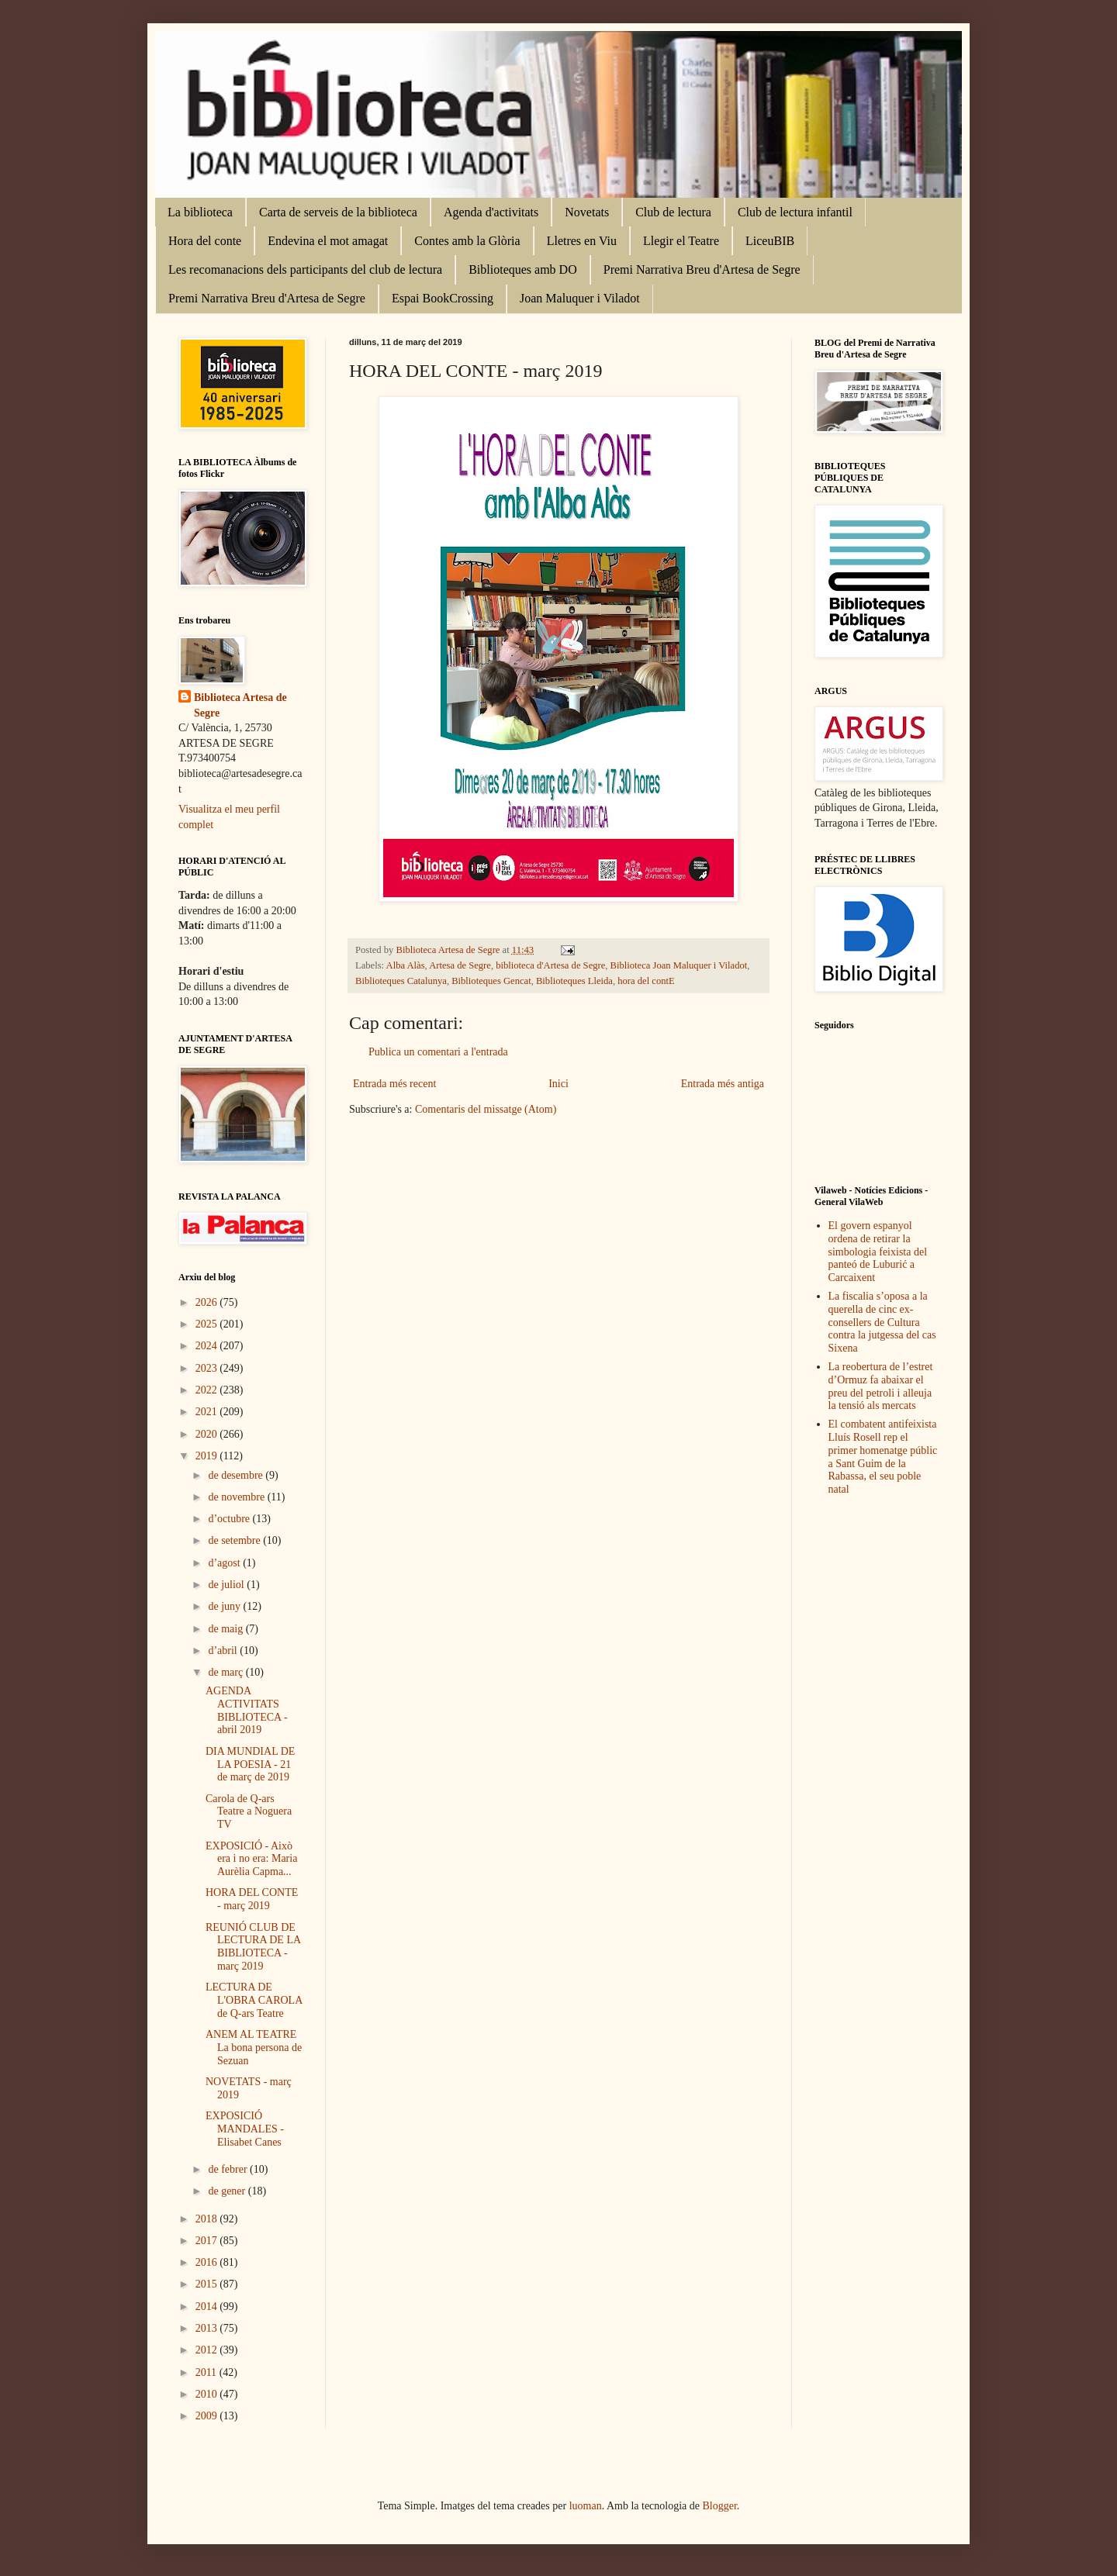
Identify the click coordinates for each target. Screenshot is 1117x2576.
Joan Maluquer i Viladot (580, 298)
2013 (207, 2328)
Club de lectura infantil (795, 212)
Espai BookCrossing (442, 298)
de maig (226, 1629)
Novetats (587, 212)
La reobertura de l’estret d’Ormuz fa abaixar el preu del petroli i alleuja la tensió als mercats (880, 1386)
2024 (207, 1346)
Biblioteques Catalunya (401, 980)
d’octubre (230, 1519)
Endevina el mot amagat (328, 240)
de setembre (235, 1540)
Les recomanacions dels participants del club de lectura (305, 269)
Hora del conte (204, 240)
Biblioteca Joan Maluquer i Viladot (679, 965)
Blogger (720, 2506)
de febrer (229, 2169)
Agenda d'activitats (491, 212)
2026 (207, 1302)
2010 (207, 2394)
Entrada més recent (394, 1083)
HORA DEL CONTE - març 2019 (252, 1899)
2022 (207, 1390)
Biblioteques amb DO (523, 269)
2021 (207, 1411)
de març (226, 1672)
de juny (225, 1606)
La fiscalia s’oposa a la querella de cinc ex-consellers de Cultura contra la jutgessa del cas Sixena (882, 1322)
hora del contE (645, 980)
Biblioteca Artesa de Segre (240, 705)
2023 (207, 1368)
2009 (207, 2416)
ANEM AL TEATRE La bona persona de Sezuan (254, 2048)
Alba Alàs (405, 965)
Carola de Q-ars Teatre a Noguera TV (249, 1812)
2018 (207, 2219)
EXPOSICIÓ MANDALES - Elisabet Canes (245, 2129)
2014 (207, 2306)
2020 (207, 1434)
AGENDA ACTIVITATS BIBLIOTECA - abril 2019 (247, 1710)
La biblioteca (200, 212)
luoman (585, 2506)
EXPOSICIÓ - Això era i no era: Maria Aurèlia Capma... (251, 1859)
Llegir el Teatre (681, 240)
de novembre (237, 1497)
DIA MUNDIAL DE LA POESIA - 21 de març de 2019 (250, 1765)
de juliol (227, 1584)
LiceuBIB (769, 240)
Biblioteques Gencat (491, 980)
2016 (207, 2262)
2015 (207, 2284)
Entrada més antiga (722, 1083)
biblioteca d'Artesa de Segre (550, 965)
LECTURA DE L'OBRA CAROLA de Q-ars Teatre (254, 2000)
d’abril (224, 1650)
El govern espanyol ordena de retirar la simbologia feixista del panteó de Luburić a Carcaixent (878, 1251)
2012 (207, 2350)
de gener (227, 2191)
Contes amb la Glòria (467, 240)
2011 (207, 2372)
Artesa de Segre (460, 965)
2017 (207, 2240)
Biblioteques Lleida (574, 980)
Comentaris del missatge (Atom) (485, 1109)
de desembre (236, 1475)
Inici (558, 1083)
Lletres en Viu (582, 240)
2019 (207, 1456)
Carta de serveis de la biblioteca (338, 212)
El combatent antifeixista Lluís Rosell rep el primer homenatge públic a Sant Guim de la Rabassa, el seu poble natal (883, 1456)
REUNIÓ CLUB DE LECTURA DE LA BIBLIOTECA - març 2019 (253, 1947)
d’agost (225, 1563)
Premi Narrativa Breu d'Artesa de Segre (702, 269)
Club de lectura (673, 212)
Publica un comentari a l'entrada (438, 1052)
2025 (207, 1324)
